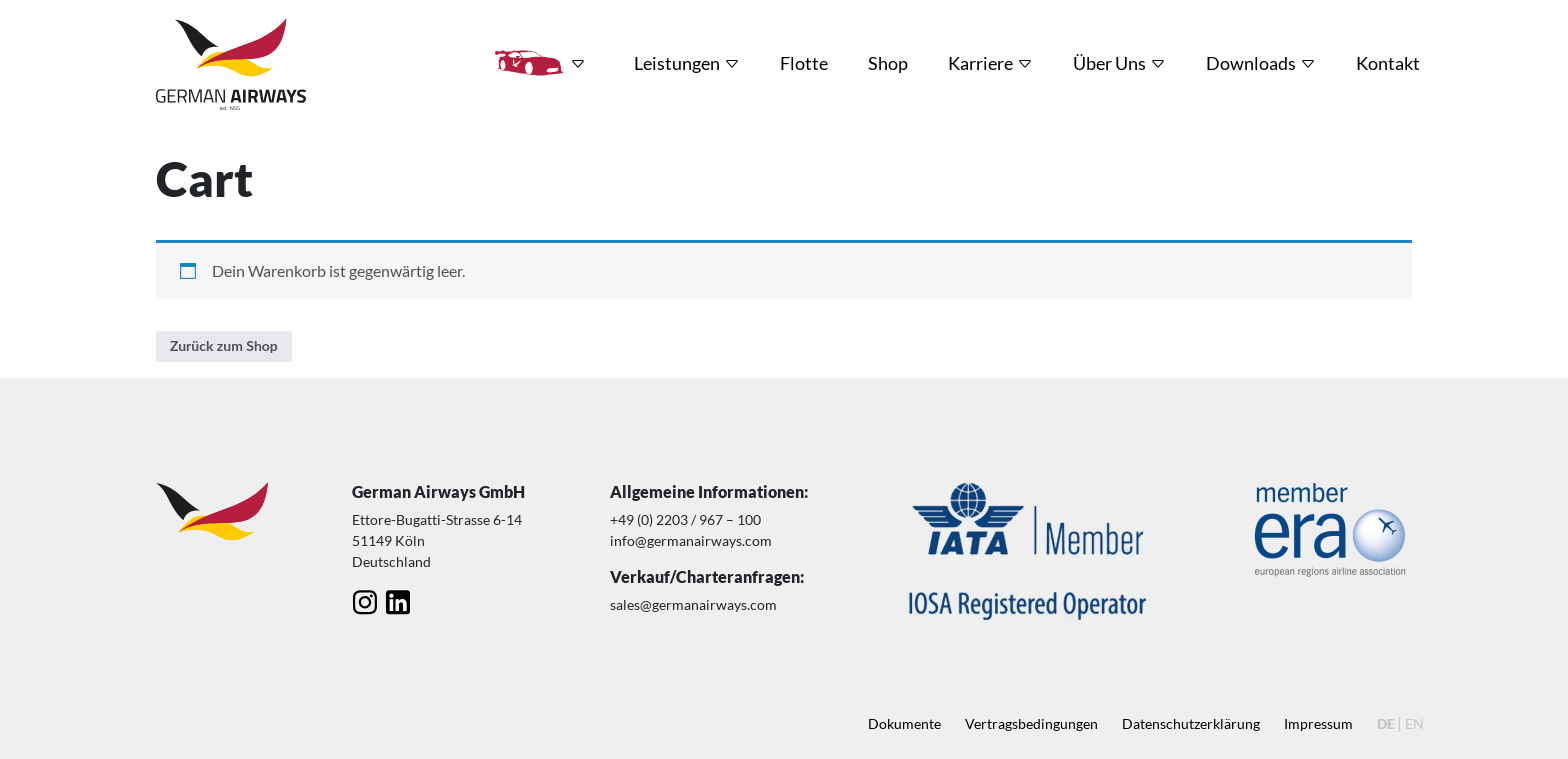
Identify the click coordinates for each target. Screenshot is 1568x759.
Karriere (980, 63)
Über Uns (1109, 63)
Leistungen (677, 63)
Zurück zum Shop (224, 345)
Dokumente (904, 723)
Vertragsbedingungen (1031, 723)
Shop (888, 63)
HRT (529, 63)
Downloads (1251, 63)
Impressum (1318, 723)
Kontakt (1388, 63)
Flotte (804, 63)
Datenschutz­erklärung (1191, 723)
